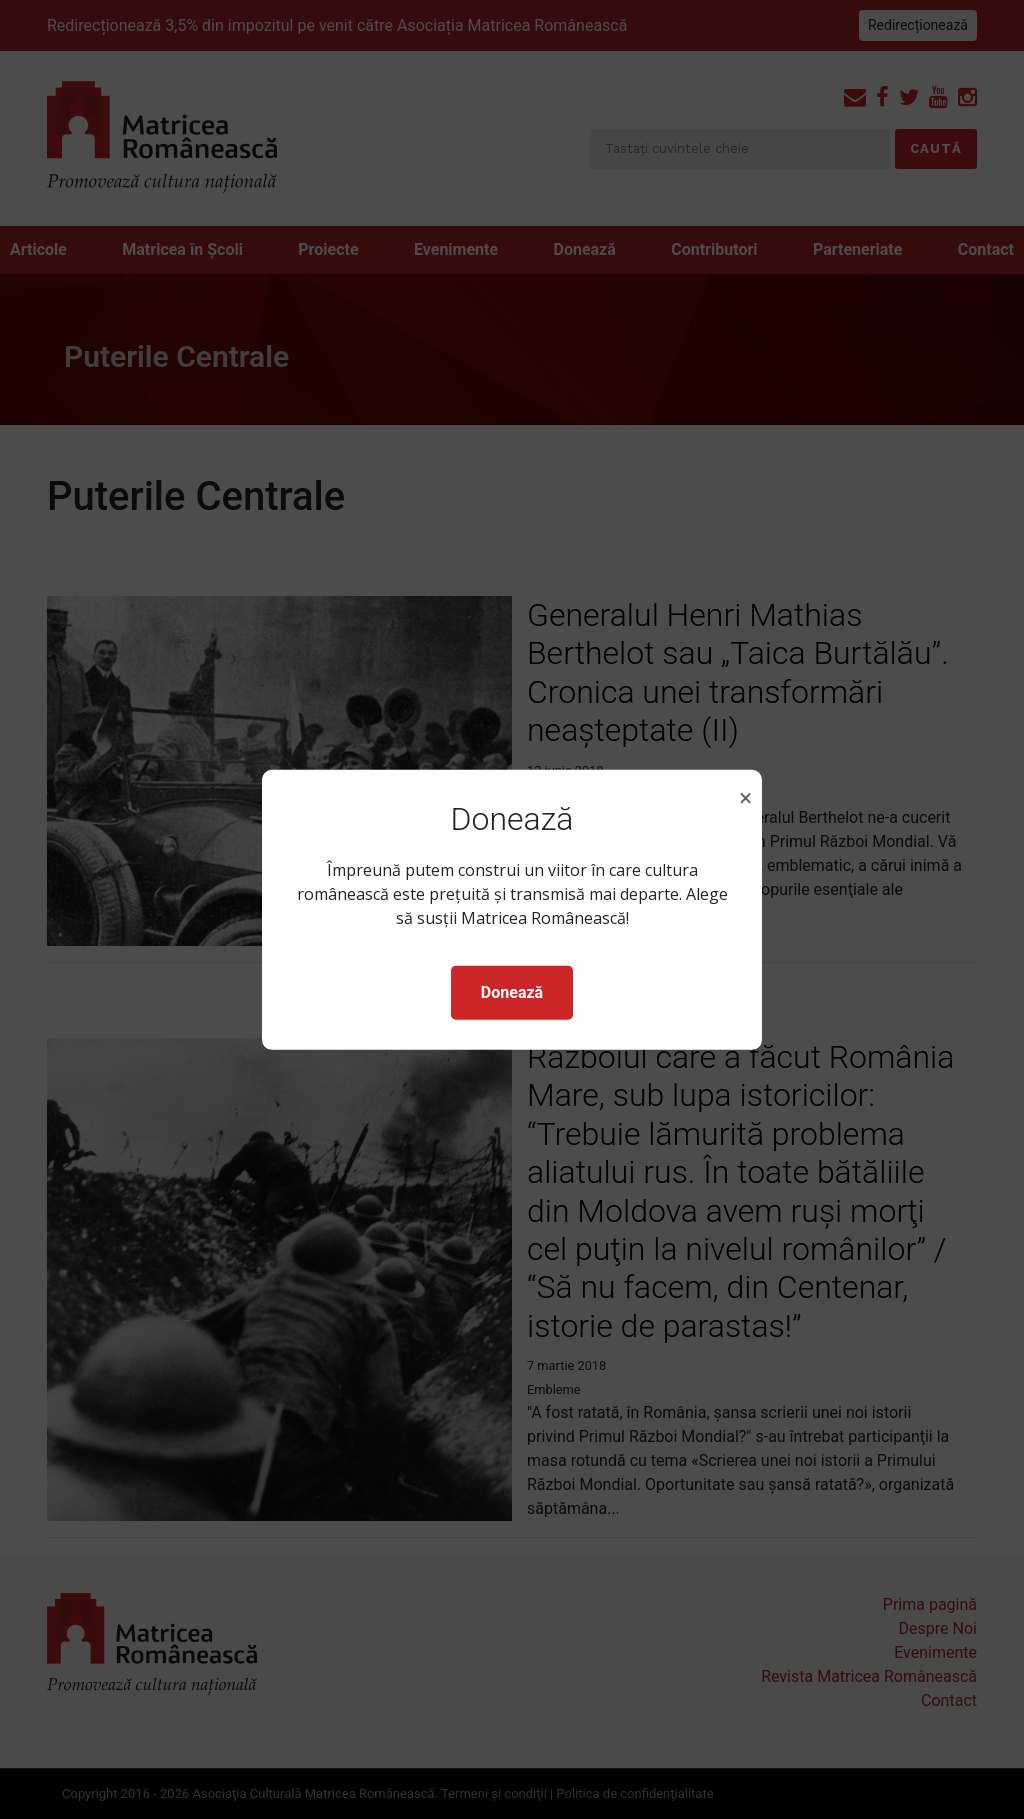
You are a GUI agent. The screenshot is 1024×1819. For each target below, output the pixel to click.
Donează (512, 992)
